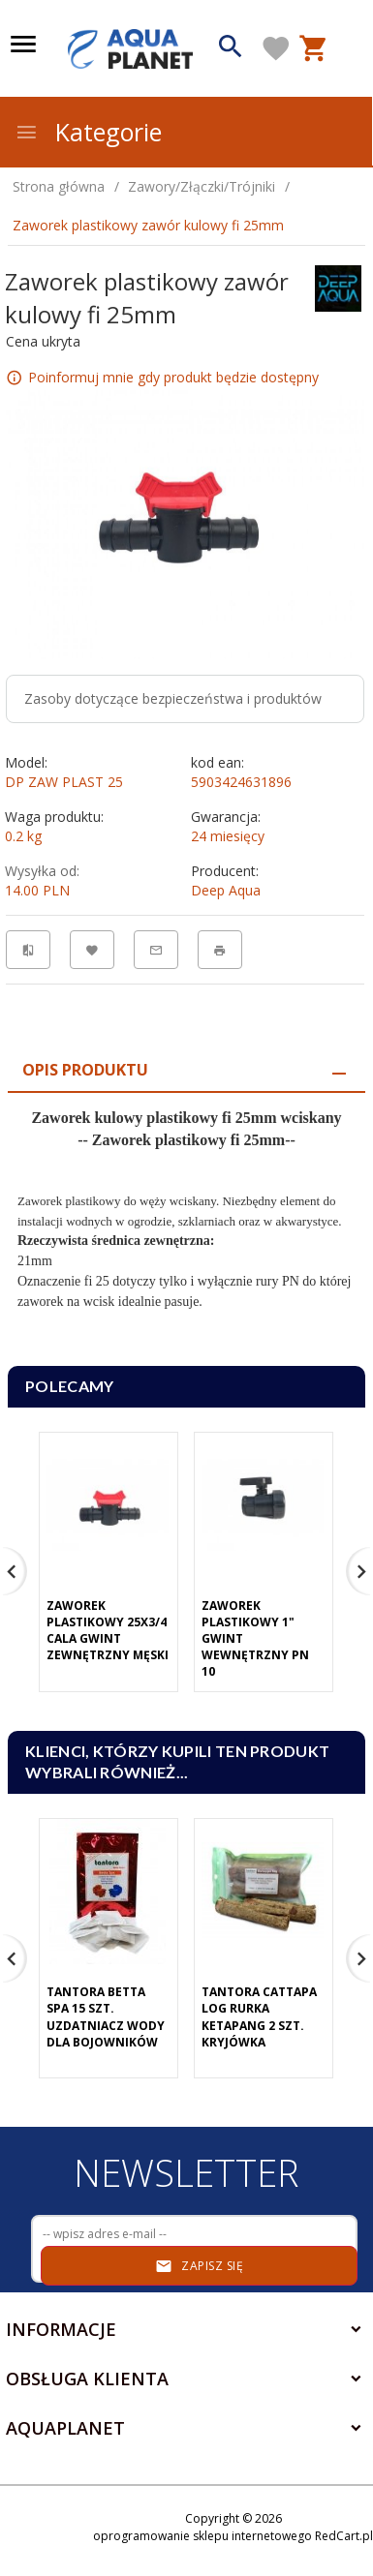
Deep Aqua (226, 890)
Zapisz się (199, 2266)
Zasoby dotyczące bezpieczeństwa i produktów (173, 698)
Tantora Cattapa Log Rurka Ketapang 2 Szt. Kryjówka (259, 2016)
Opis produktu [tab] (85, 1069)
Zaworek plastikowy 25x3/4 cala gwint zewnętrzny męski (108, 1630)
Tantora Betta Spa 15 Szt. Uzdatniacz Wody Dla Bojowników (106, 2016)
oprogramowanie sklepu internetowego (202, 2536)
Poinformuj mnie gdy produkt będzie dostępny (173, 376)
